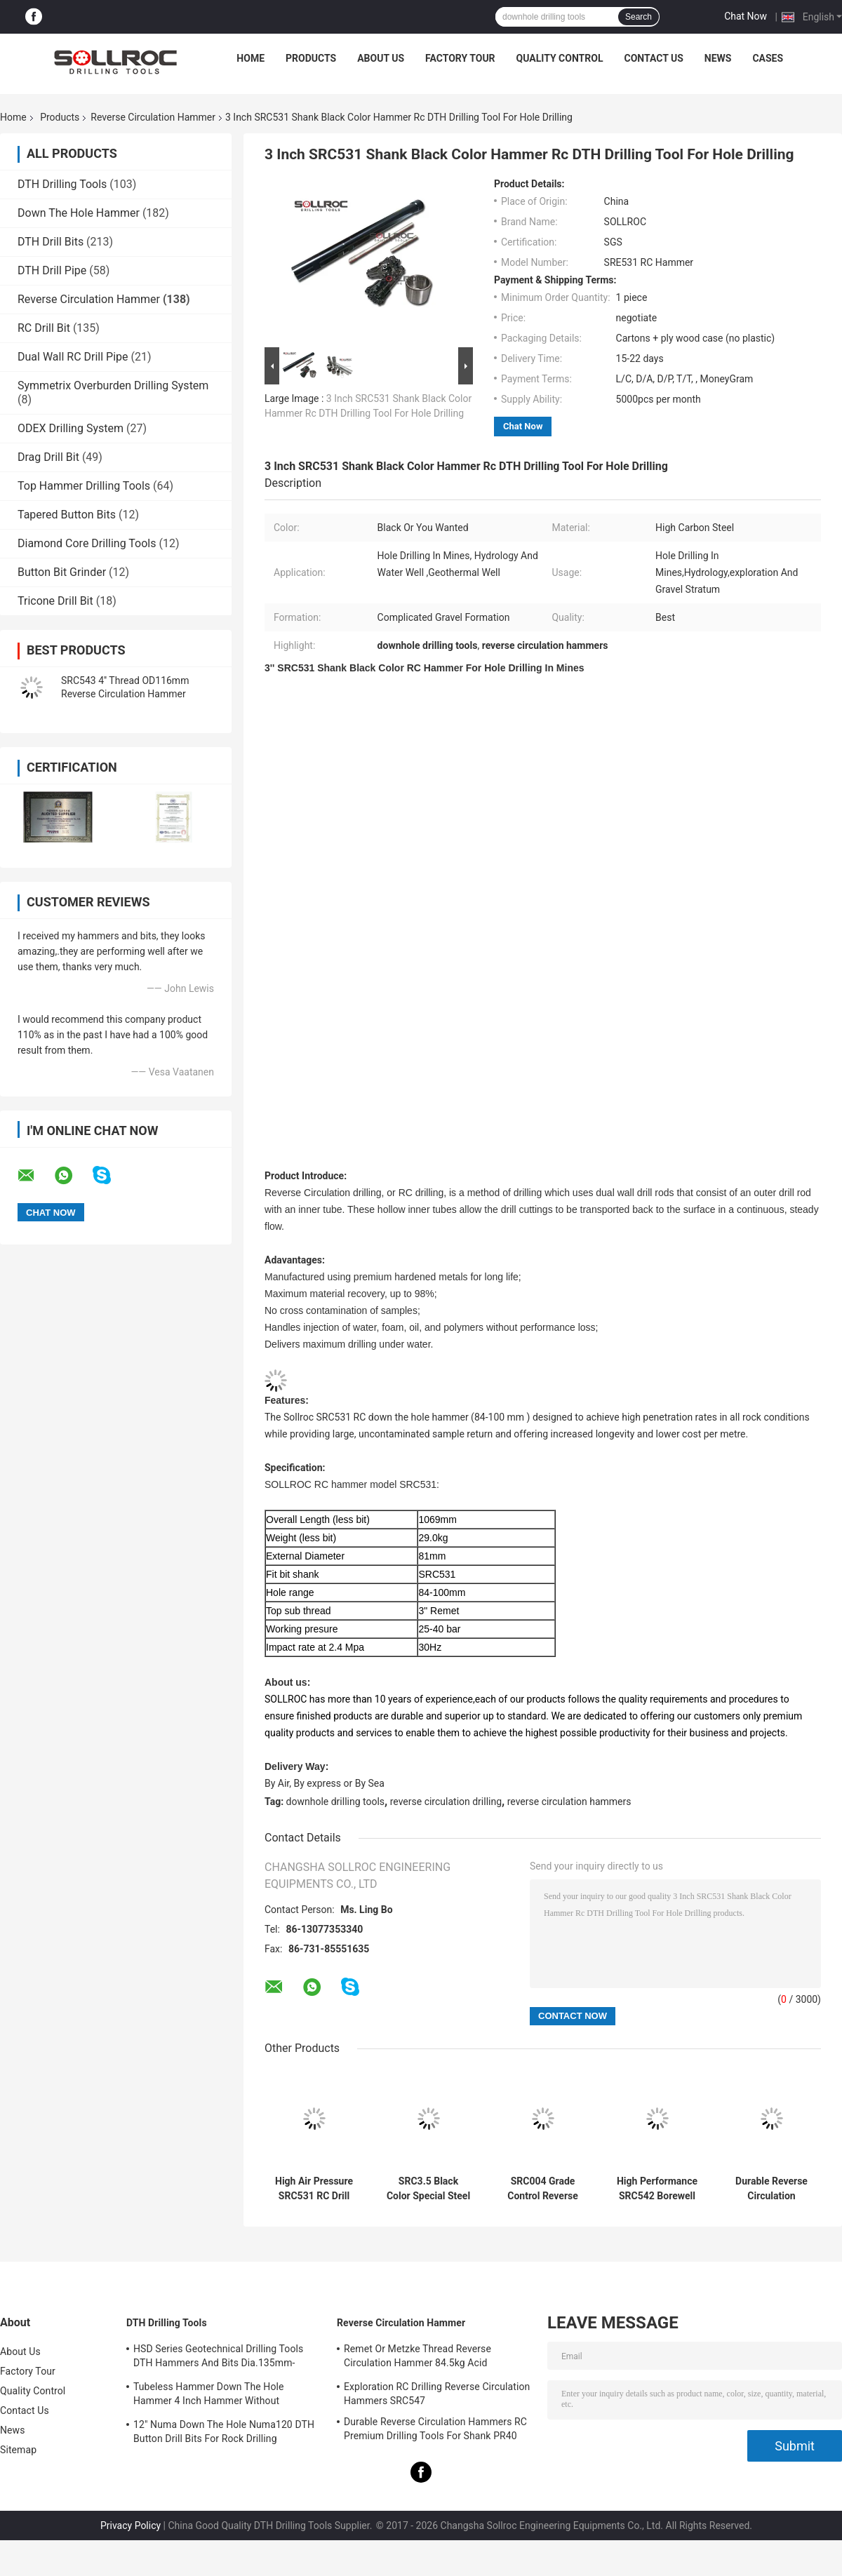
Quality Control (559, 58)
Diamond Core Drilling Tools (87, 543)
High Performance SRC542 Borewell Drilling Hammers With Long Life (657, 2188)
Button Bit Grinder (62, 572)
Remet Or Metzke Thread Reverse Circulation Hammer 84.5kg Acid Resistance (417, 2358)
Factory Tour (460, 58)
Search (638, 17)
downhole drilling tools (335, 1801)
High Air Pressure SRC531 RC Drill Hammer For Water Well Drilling (314, 2188)
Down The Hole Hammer (79, 213)
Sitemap (18, 2449)
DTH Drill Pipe (52, 270)
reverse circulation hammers (569, 1801)
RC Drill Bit (44, 328)
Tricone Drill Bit (55, 601)
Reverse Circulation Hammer (153, 117)
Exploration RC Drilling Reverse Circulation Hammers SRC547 (437, 2393)
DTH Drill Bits (50, 241)
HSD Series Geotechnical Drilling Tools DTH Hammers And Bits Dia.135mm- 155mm (218, 2358)
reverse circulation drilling (446, 1801)
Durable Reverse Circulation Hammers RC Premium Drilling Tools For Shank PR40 (435, 2428)
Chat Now (745, 16)
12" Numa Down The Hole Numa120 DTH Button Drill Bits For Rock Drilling (223, 2431)
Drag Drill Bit (48, 457)
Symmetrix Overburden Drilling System (113, 385)
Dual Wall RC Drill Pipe (73, 356)
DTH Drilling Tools (62, 184)
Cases (767, 58)
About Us (380, 58)
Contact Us (653, 58)
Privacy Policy (130, 2525)
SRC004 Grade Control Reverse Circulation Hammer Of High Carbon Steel (543, 2188)
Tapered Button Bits (67, 514)
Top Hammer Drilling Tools (84, 485)
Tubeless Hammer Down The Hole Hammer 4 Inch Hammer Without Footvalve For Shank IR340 (208, 2395)
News (718, 58)
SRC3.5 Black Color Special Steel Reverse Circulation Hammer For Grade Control (428, 2188)
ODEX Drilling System (70, 428)
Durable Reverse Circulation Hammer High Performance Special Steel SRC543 (771, 2188)
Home (250, 58)
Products (311, 58)
